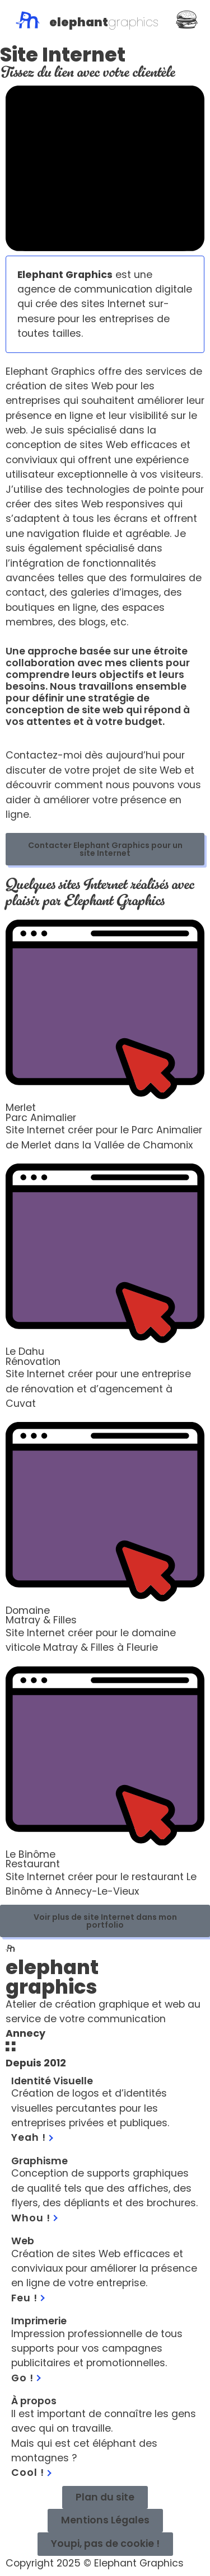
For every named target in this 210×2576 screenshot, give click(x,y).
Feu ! (28, 2298)
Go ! (26, 2378)
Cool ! (31, 2472)
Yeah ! (32, 2137)
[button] (105, 2544)
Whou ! (34, 2218)
